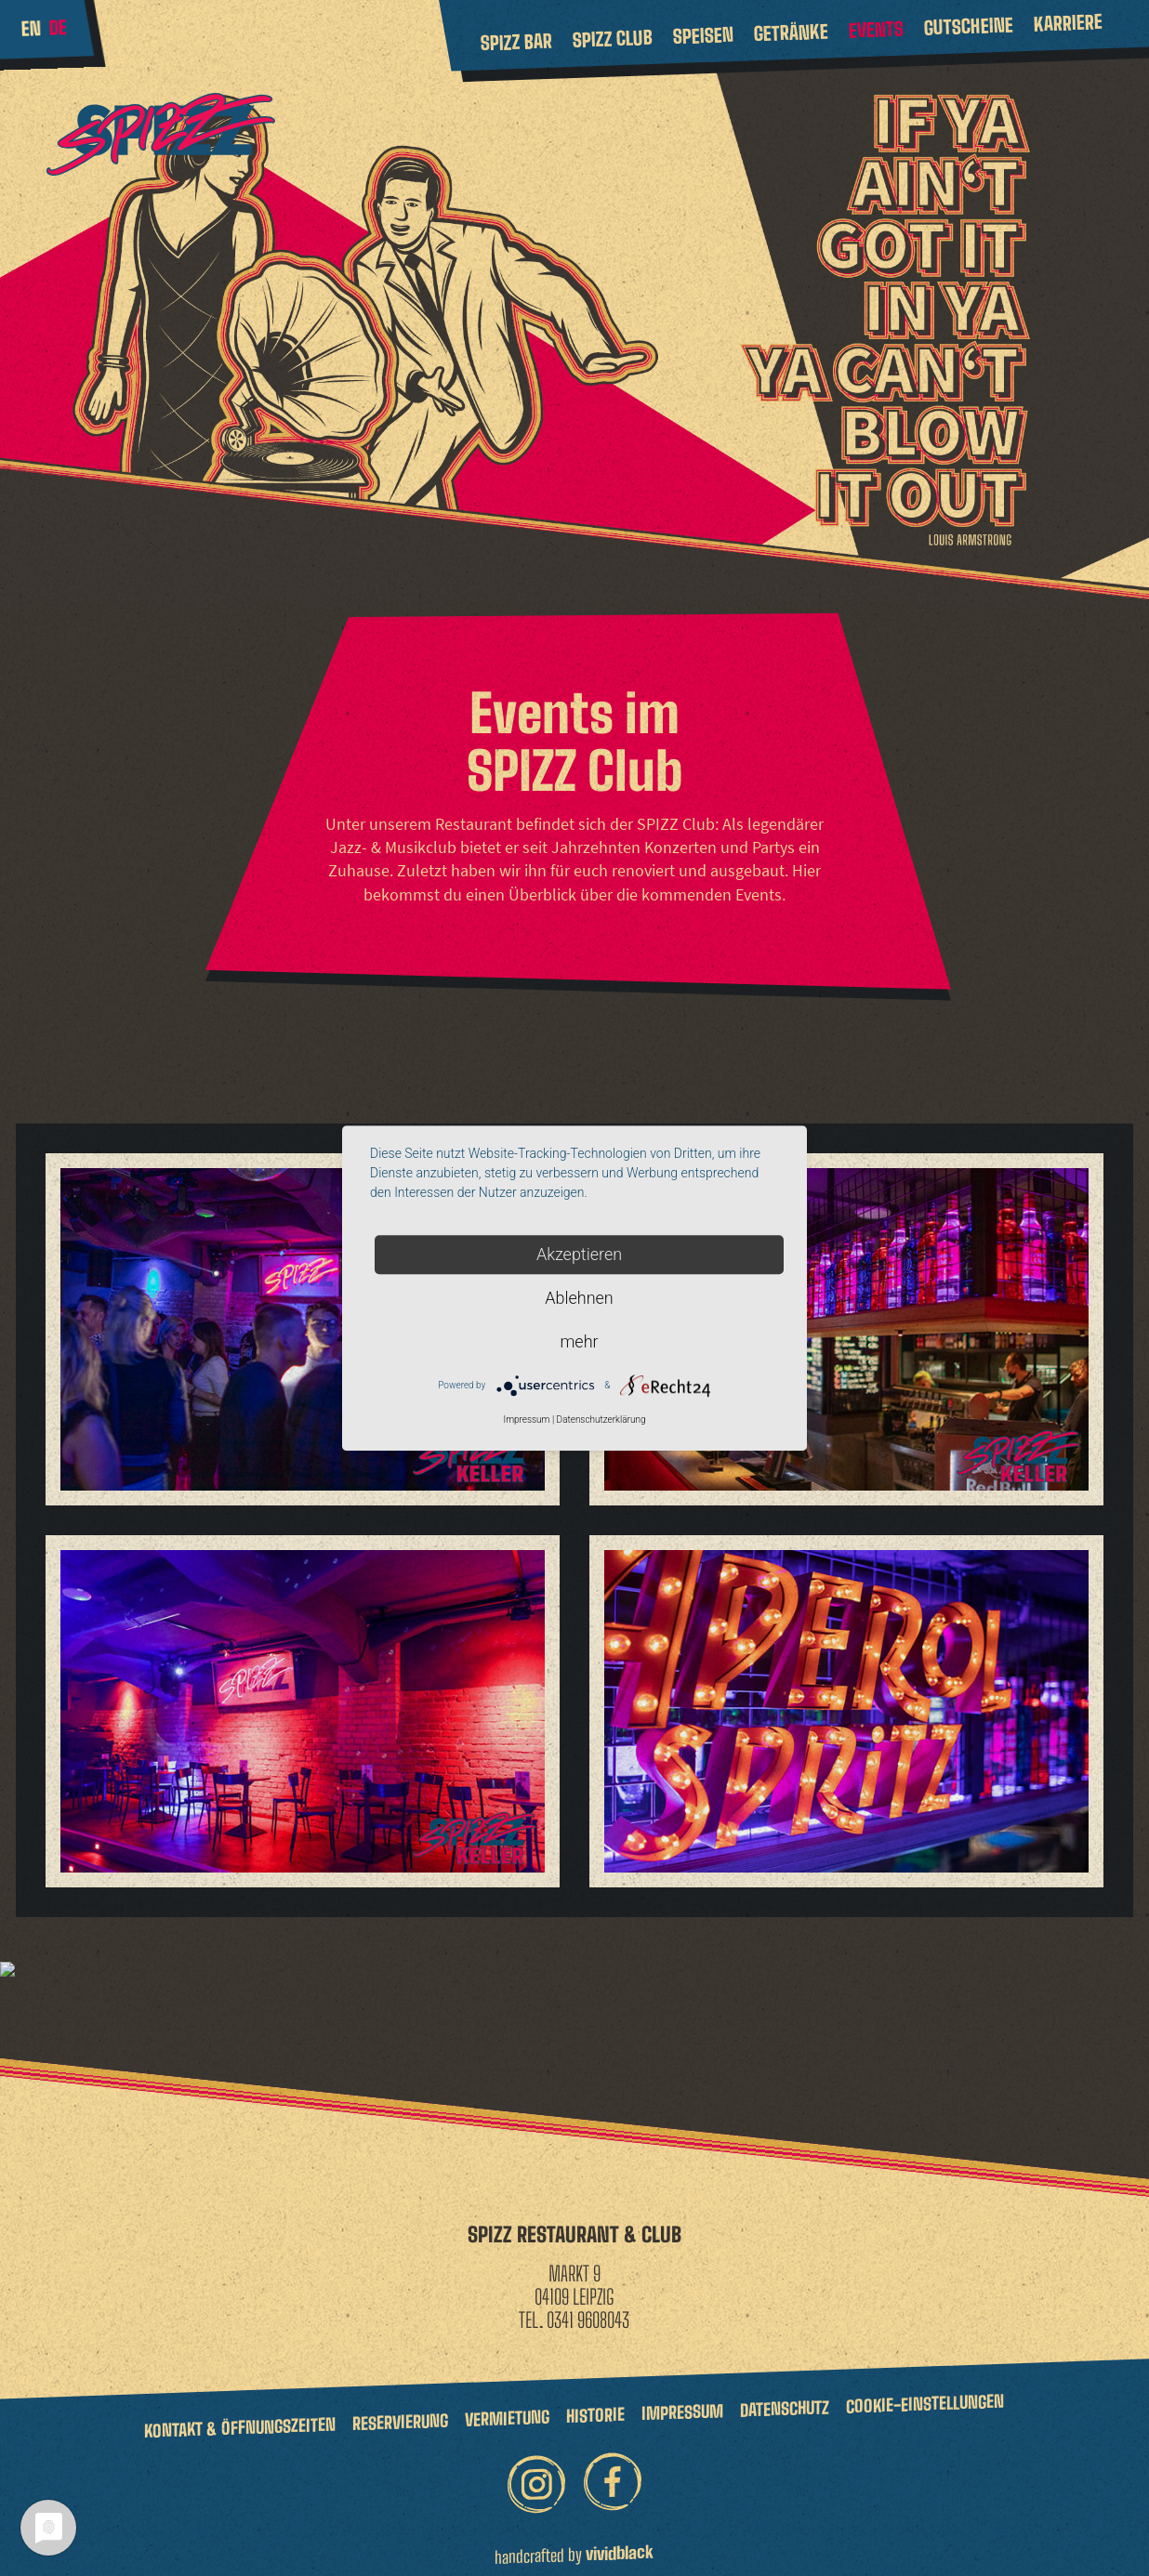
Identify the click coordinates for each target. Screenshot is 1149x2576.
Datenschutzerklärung (601, 1420)
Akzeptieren (579, 1254)
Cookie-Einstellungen (925, 2389)
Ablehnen (579, 1298)
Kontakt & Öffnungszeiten (240, 2412)
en (30, 28)
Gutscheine (968, 25)
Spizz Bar (516, 42)
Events (876, 30)
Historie (595, 2400)
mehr (579, 1341)
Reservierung (400, 2408)
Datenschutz (784, 2394)
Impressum (682, 2398)
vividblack (620, 2539)
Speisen (702, 35)
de (57, 27)
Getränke (790, 32)
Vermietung (507, 2403)
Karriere (1068, 22)
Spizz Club (612, 38)
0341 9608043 (588, 2305)
